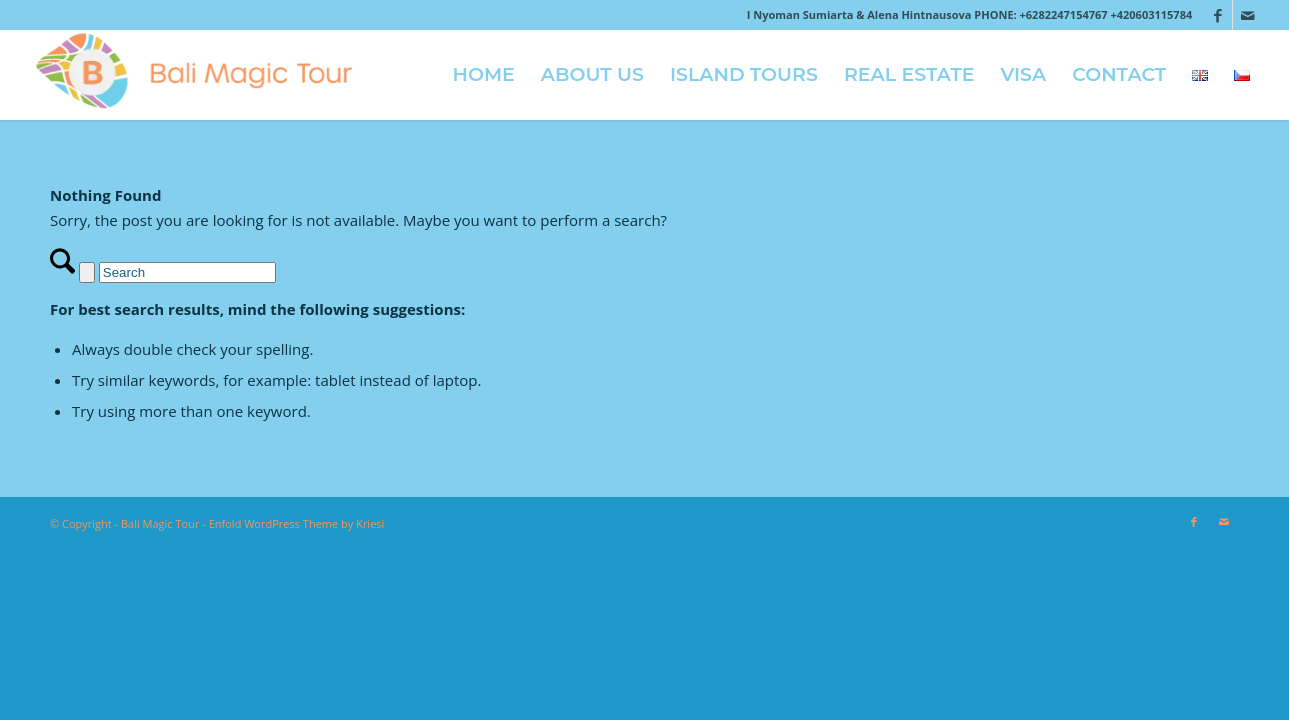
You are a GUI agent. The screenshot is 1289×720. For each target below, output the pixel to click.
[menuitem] (484, 75)
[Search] (187, 272)
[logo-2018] (202, 75)
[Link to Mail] (1248, 15)
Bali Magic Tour (160, 523)
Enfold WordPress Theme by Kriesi (297, 523)
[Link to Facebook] (1217, 15)
